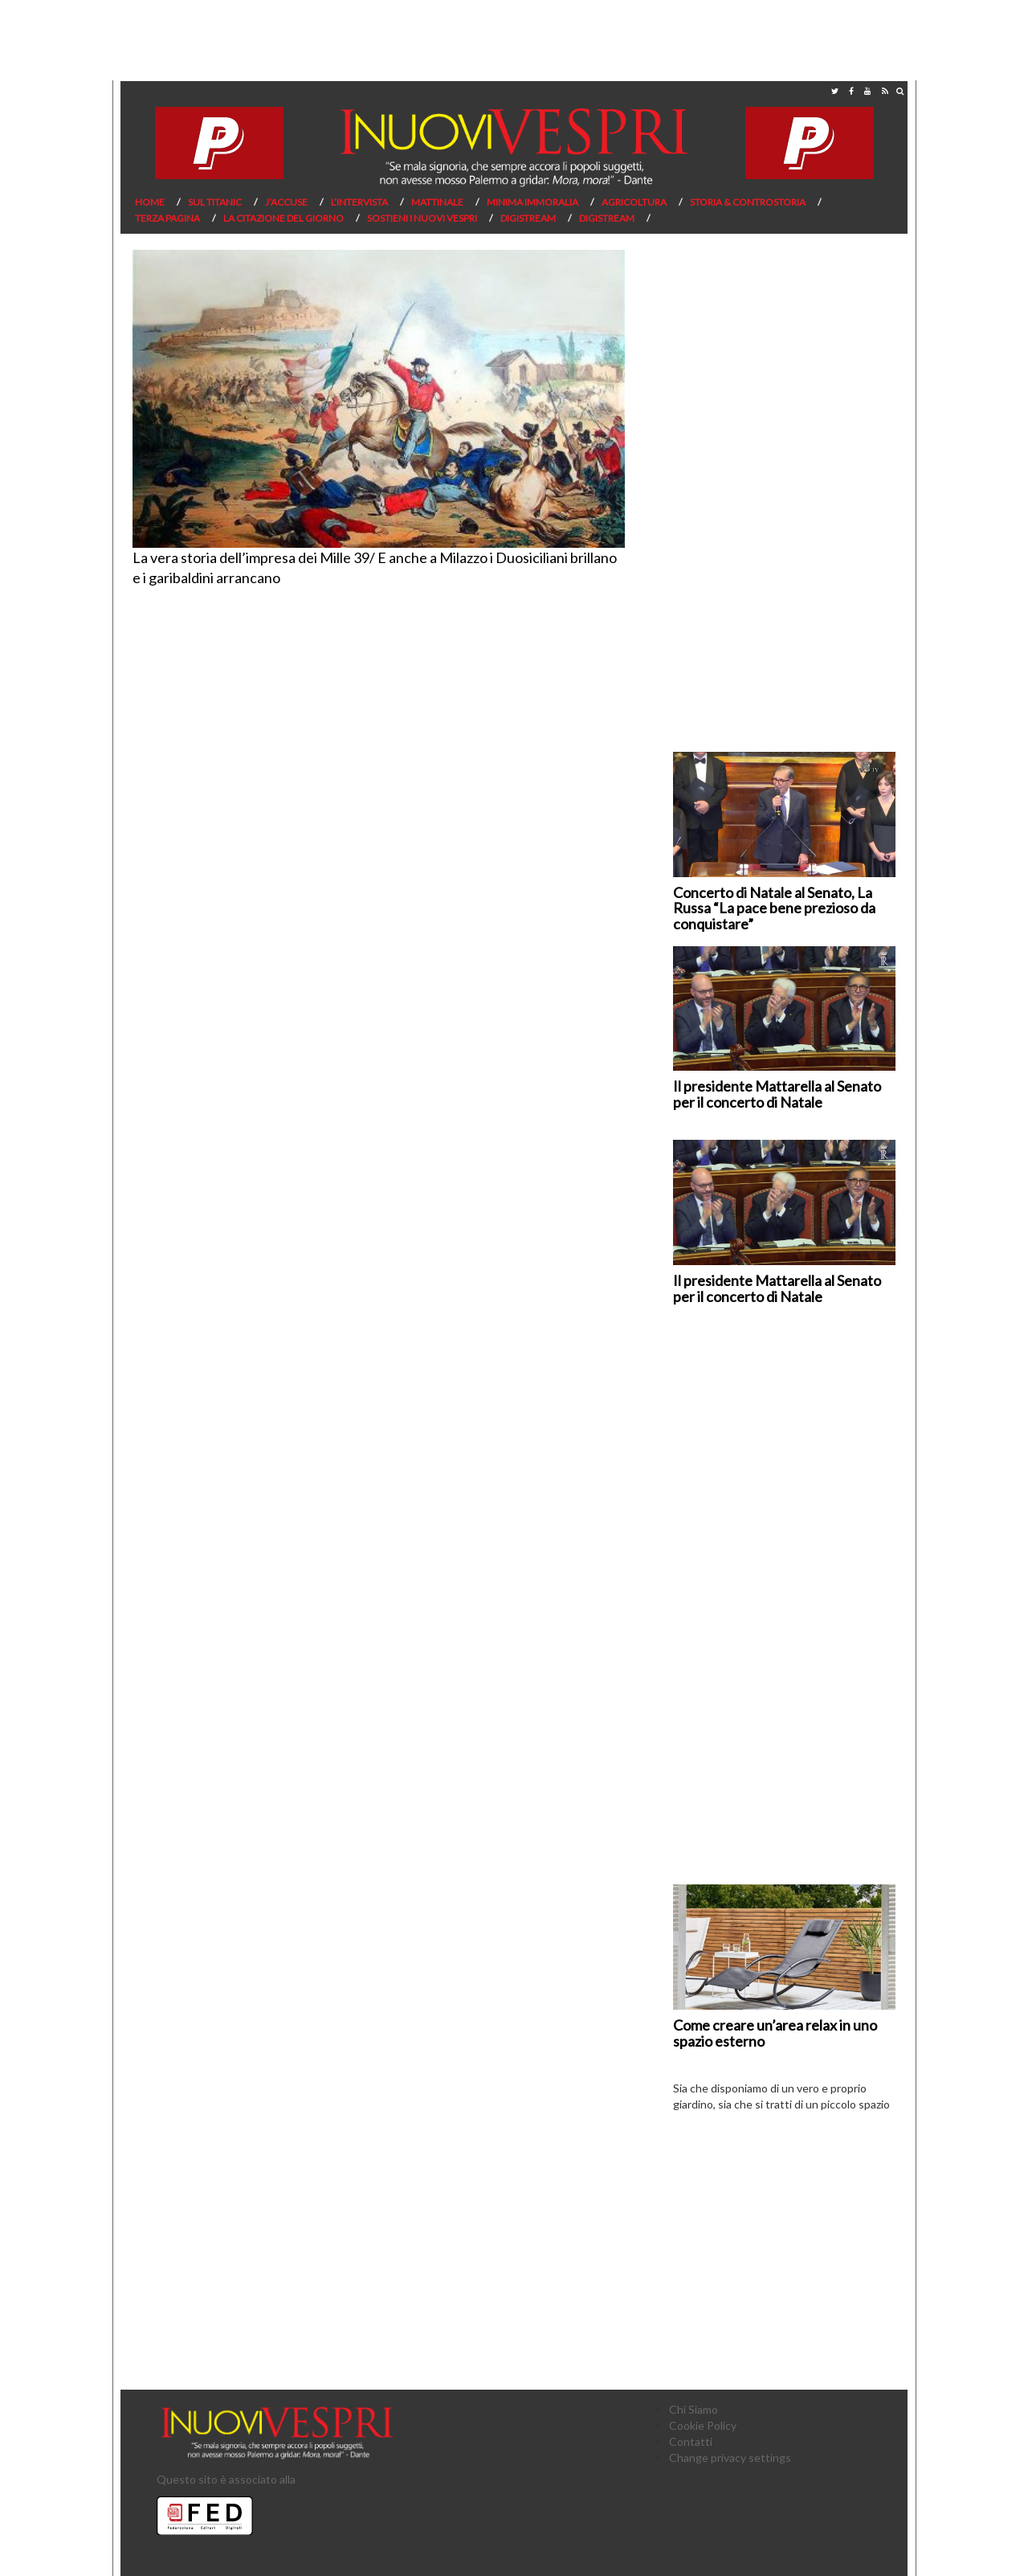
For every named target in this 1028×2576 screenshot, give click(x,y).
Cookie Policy (702, 2425)
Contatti (690, 2441)
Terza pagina (167, 218)
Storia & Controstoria (748, 202)
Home (150, 202)
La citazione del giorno (283, 218)
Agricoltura (634, 202)
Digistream (528, 218)
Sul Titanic (215, 202)
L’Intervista (359, 202)
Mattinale (437, 202)
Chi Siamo (693, 2409)
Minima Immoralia (532, 202)
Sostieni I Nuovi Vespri (422, 218)
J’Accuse (286, 202)
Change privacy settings (730, 2457)
